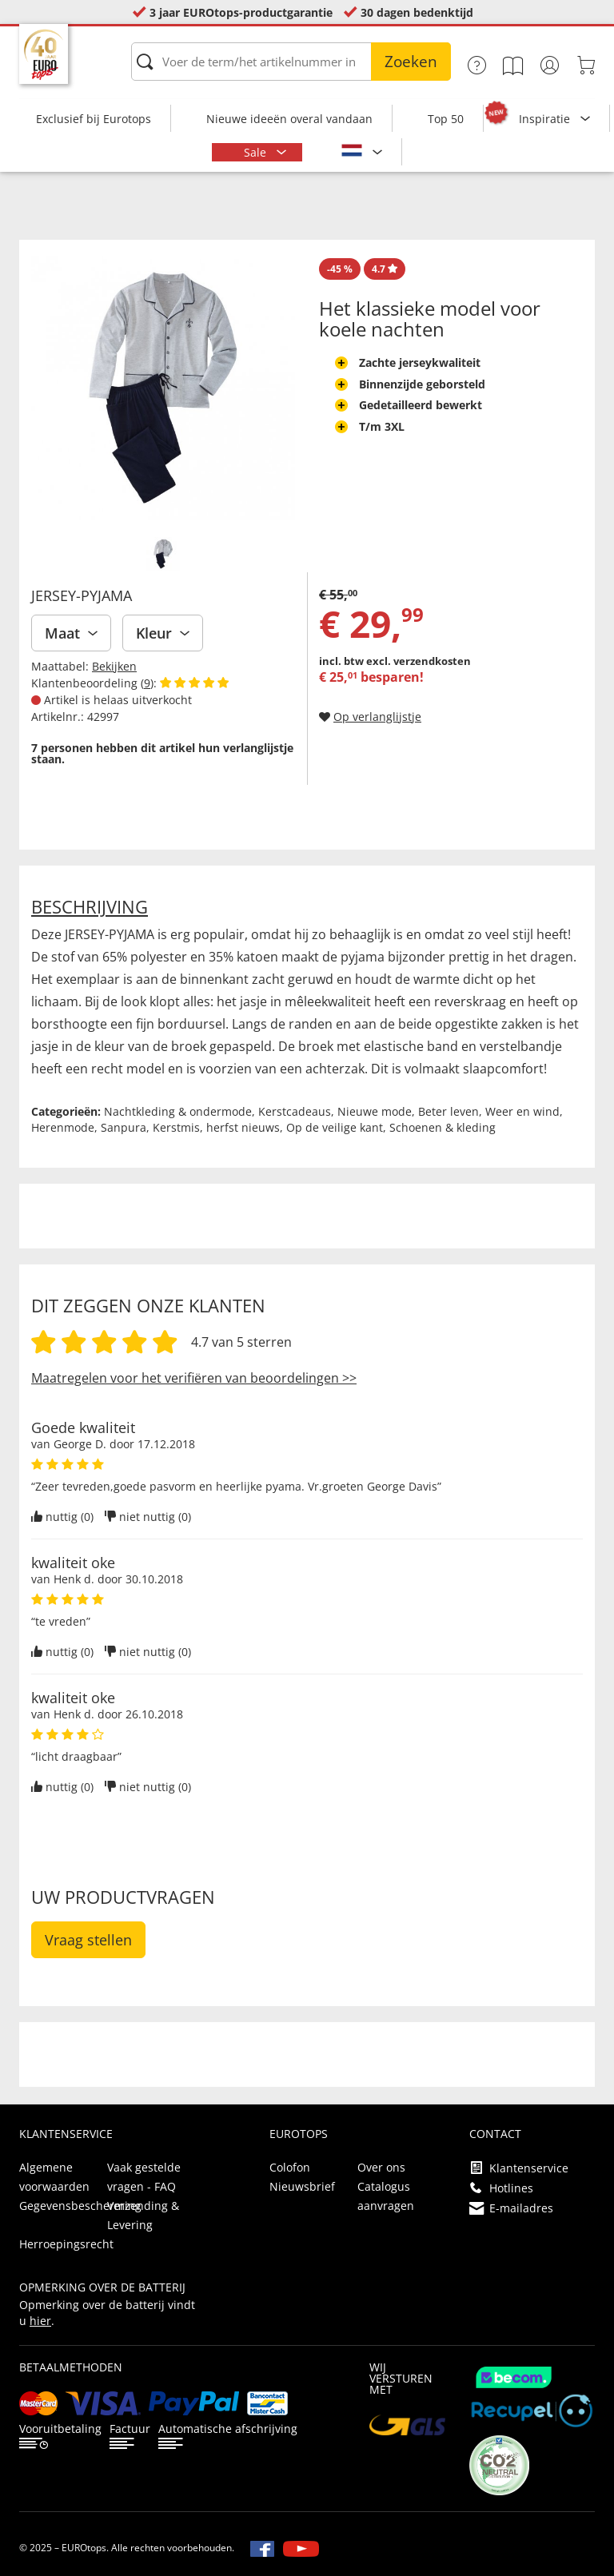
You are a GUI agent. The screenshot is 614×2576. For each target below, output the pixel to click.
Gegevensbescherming (80, 2205)
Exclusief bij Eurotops (93, 118)
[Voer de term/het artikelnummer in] (291, 61)
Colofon (289, 2167)
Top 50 (446, 118)
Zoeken (411, 61)
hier (40, 2320)
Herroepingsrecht (66, 2244)
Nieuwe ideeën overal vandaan (289, 118)
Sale (256, 152)
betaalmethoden (70, 2367)
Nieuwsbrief (302, 2186)
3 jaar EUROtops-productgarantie (241, 12)
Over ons (381, 2167)
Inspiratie (546, 118)
